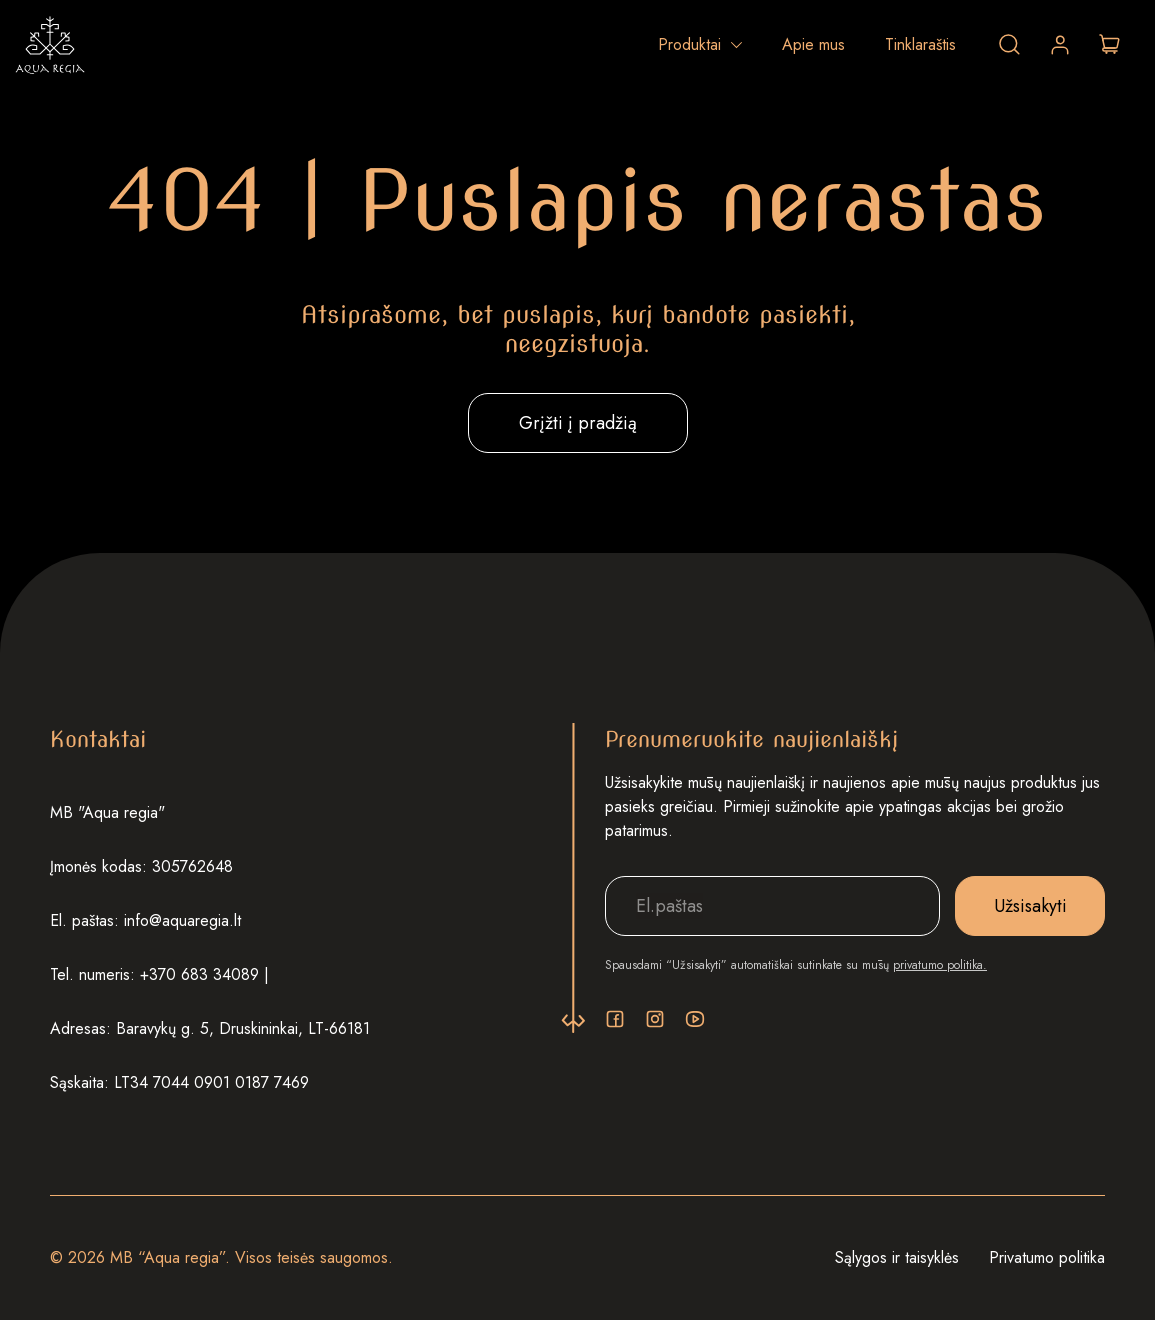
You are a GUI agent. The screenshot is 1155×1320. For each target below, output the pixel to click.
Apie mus (813, 44)
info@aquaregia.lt (182, 920)
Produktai (689, 44)
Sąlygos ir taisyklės (897, 1257)
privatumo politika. (940, 965)
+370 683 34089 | (204, 974)
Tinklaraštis (920, 44)
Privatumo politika (1047, 1257)
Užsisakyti (1030, 906)
